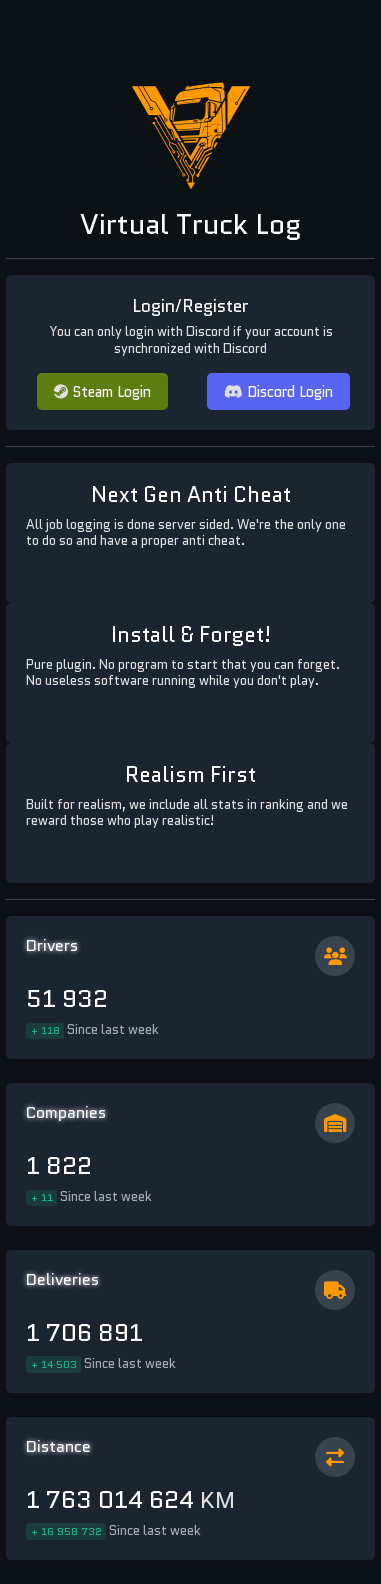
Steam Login (102, 391)
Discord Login (278, 391)
